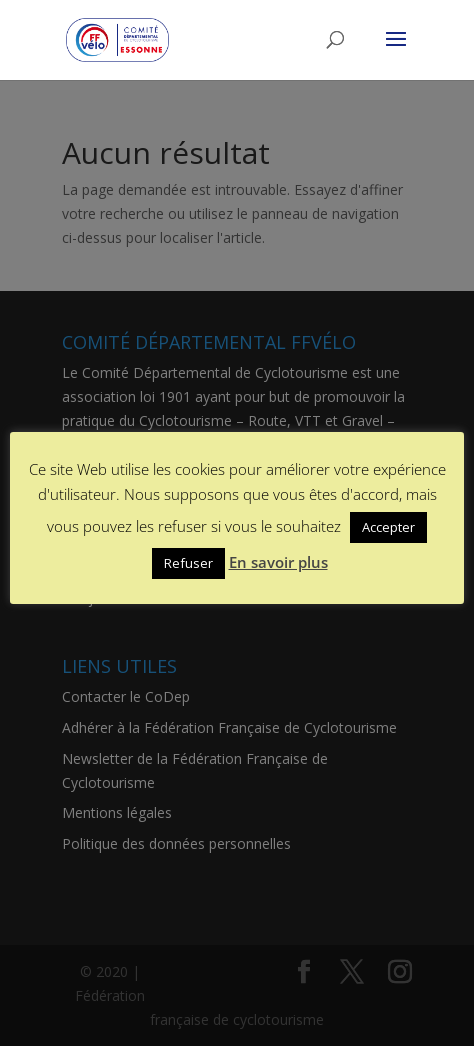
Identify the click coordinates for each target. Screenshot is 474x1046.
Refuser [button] (188, 563)
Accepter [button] (388, 527)
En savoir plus (278, 562)
